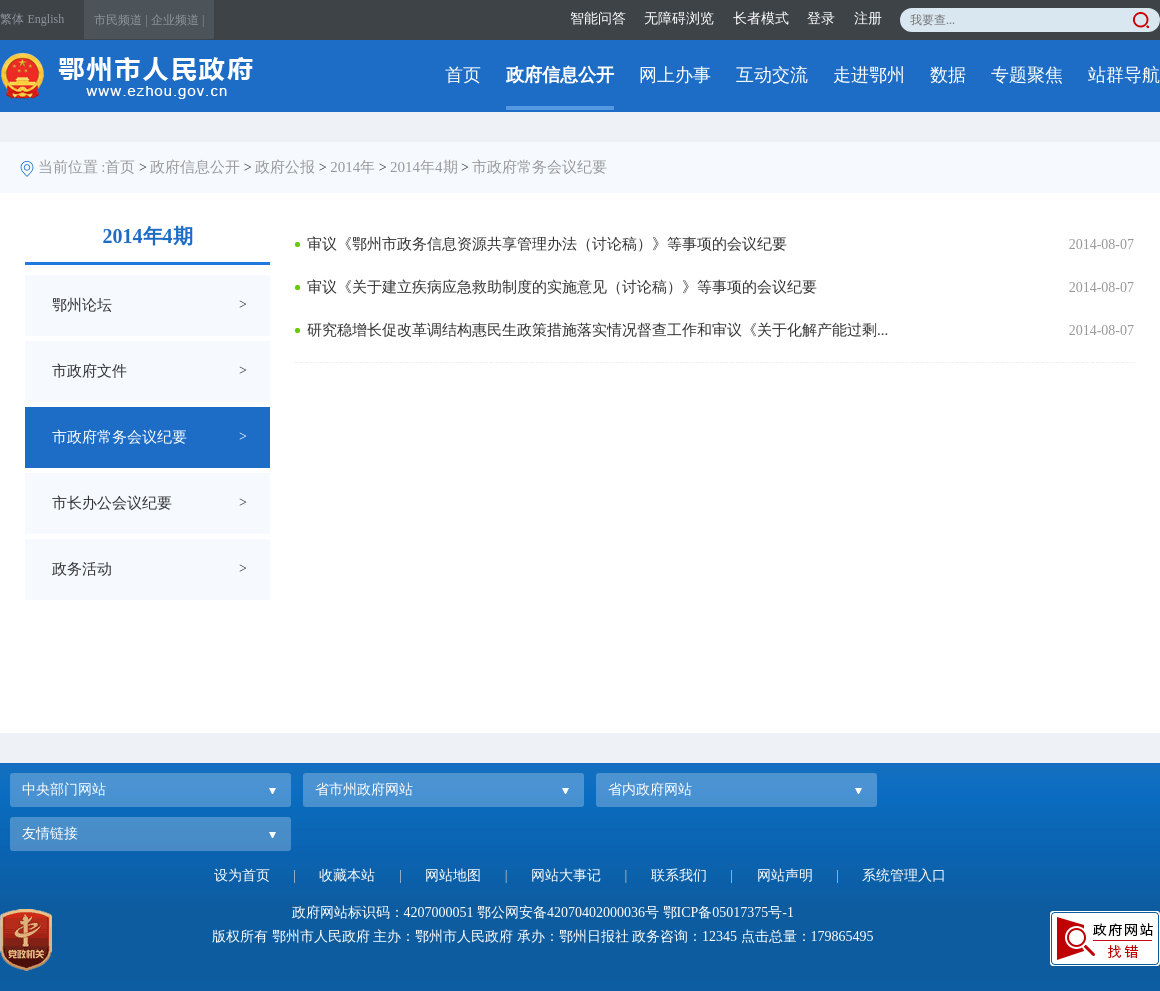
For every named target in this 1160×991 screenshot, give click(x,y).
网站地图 (453, 875)
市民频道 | (120, 20)
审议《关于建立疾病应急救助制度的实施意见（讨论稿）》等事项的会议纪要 (562, 287)
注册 (868, 18)
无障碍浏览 (679, 18)
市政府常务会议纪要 (539, 167)
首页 (463, 75)
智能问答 (598, 18)
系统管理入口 (904, 875)
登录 (821, 18)
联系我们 (679, 875)
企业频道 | (177, 20)
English (46, 19)
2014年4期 (424, 167)
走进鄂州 (869, 75)
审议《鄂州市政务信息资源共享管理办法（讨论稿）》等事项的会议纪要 (547, 244)
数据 (948, 75)
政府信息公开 (560, 75)
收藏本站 (347, 875)
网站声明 (785, 875)
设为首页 (242, 875)
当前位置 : (72, 167)
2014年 (352, 167)
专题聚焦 (1027, 75)
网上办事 (675, 75)
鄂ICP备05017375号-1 (728, 912)
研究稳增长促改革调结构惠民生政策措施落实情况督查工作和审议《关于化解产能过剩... (597, 330)
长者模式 (761, 18)
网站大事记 (566, 875)
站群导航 (1124, 75)
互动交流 (772, 75)
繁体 (12, 19)
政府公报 (285, 167)
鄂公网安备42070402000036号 (568, 912)
